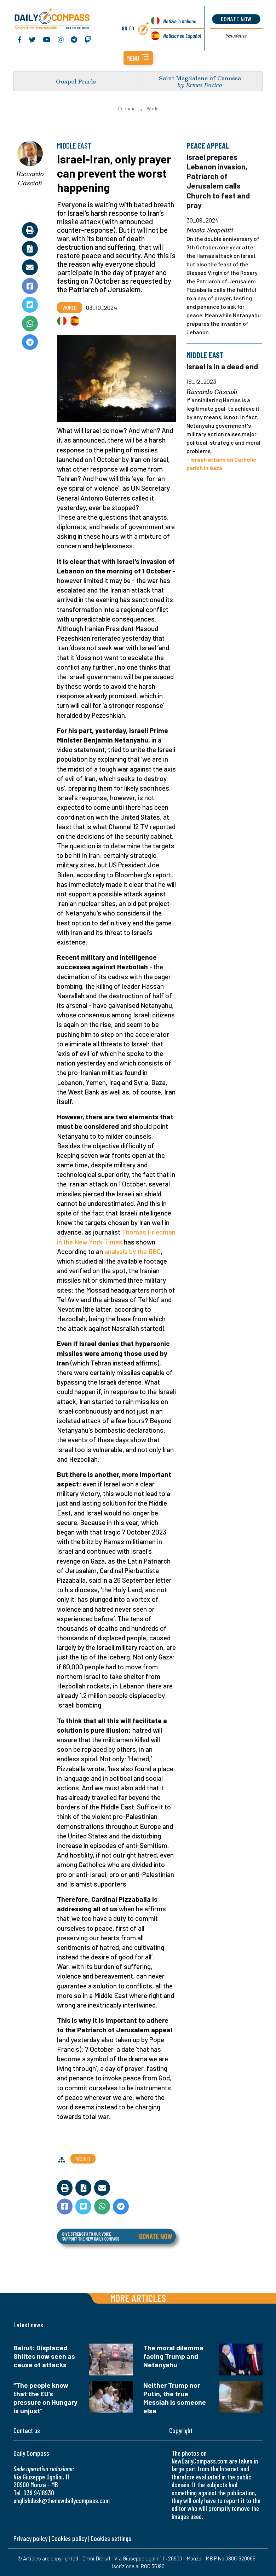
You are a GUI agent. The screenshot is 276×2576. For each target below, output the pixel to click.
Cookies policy (69, 2538)
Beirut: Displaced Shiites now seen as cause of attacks (44, 2356)
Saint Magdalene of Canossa (200, 78)
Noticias (182, 35)
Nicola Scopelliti (209, 230)
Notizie (179, 21)
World (153, 108)
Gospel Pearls (76, 81)
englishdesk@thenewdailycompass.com (61, 2500)
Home (126, 108)
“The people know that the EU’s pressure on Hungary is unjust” (45, 2398)
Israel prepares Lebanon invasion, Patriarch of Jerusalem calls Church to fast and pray (218, 180)
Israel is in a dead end (222, 366)
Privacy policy (30, 2538)
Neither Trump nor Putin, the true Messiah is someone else (174, 2398)
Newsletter (236, 35)
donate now (236, 19)
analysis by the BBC (132, 1251)
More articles (138, 2298)
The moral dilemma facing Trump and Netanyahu (173, 2356)
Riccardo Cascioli (30, 178)
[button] (138, 58)
